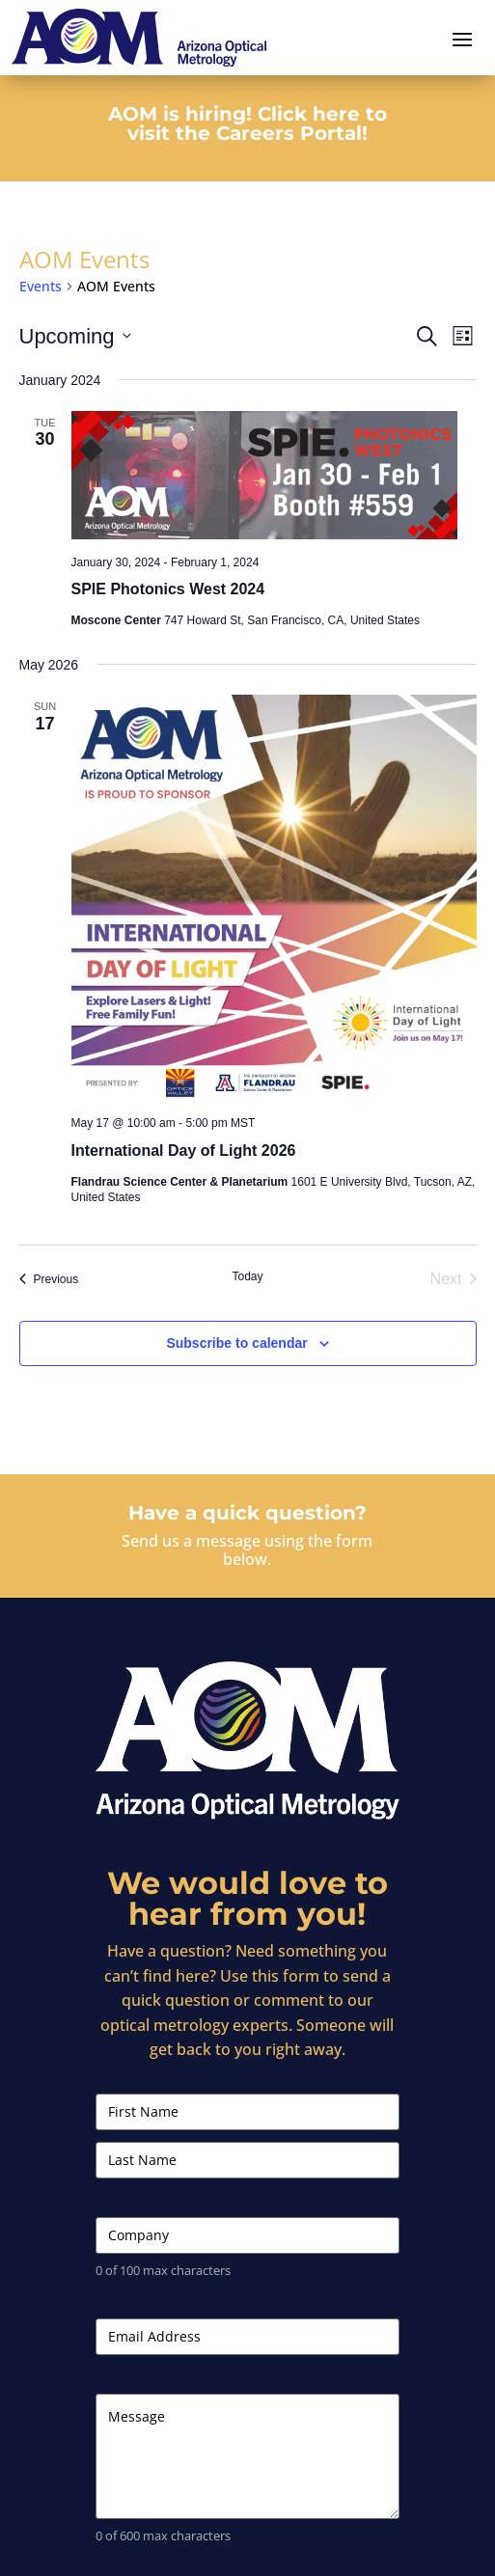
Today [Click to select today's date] (247, 1276)
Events (40, 286)
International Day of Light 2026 (183, 1150)
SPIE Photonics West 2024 (168, 589)
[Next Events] (453, 1279)
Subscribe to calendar (236, 1343)
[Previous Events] (49, 1279)
